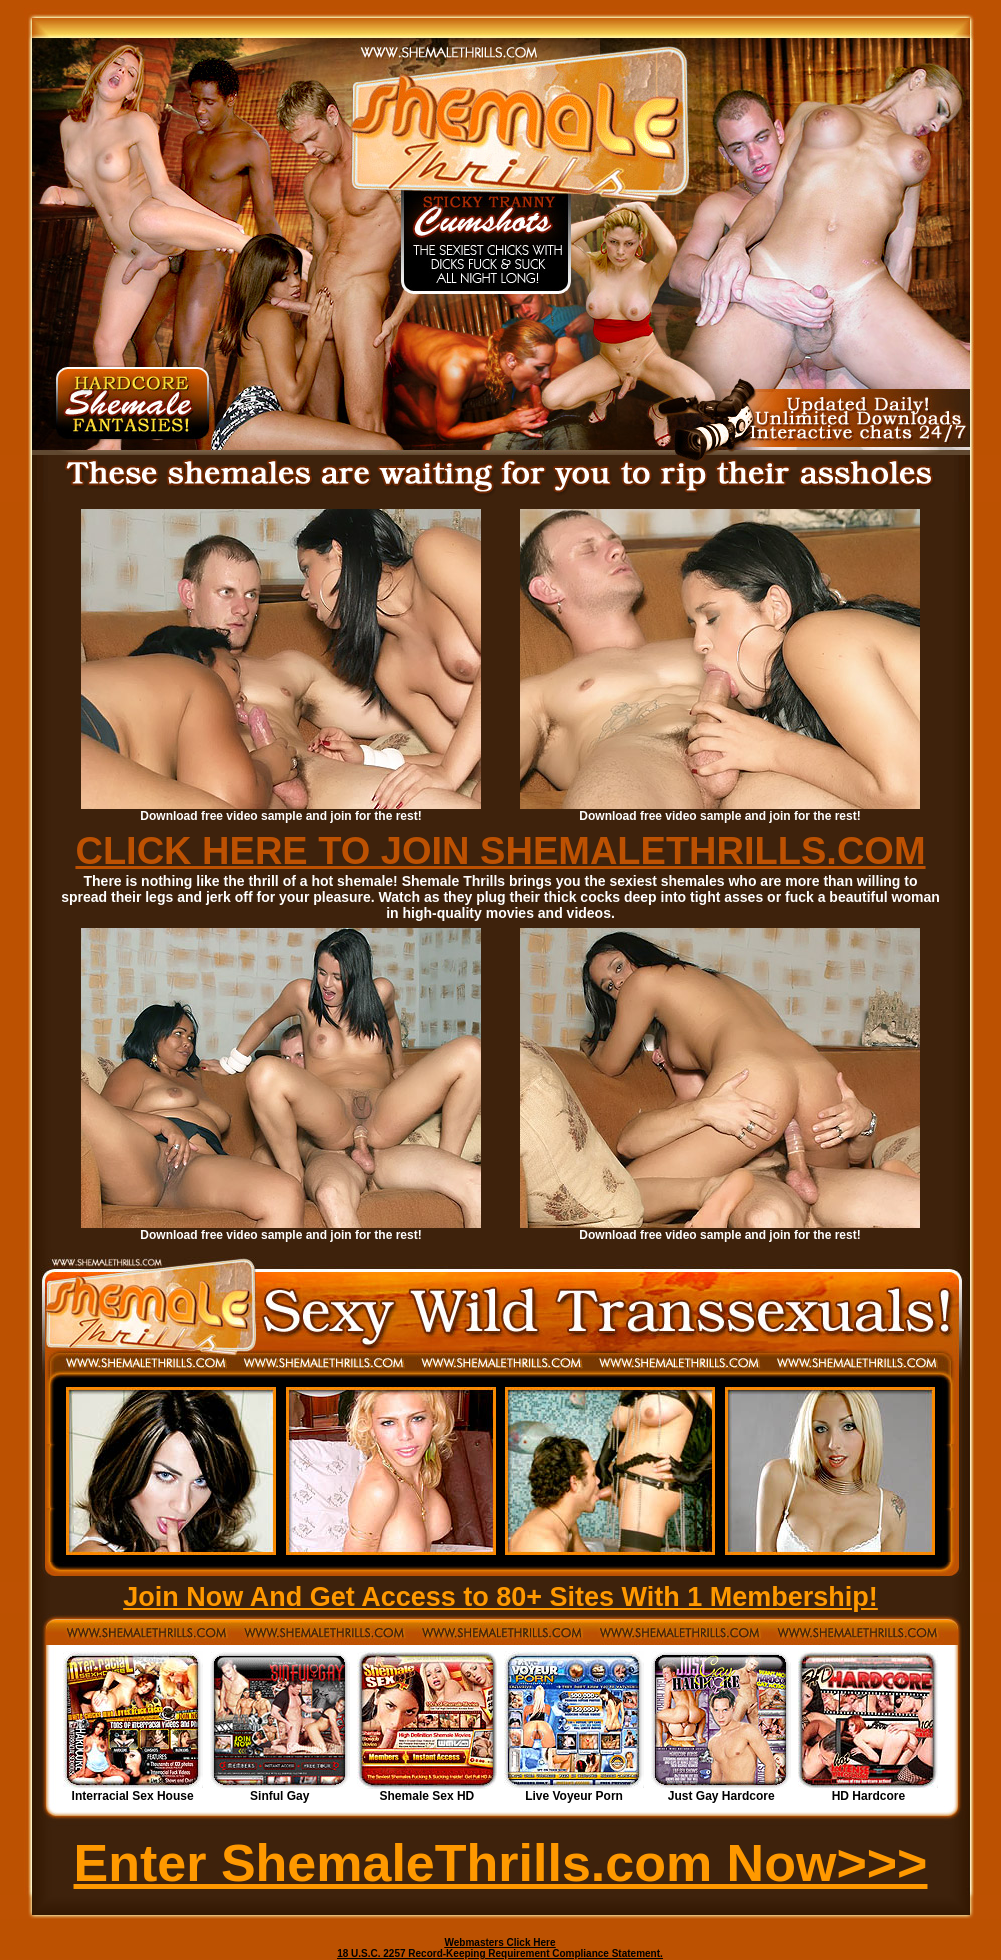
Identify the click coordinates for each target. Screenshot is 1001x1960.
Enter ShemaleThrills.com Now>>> (501, 1863)
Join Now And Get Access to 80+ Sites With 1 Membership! (500, 1597)
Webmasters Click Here (500, 1942)
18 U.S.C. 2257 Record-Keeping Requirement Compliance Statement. (500, 1953)
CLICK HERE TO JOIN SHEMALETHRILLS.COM (500, 851)
